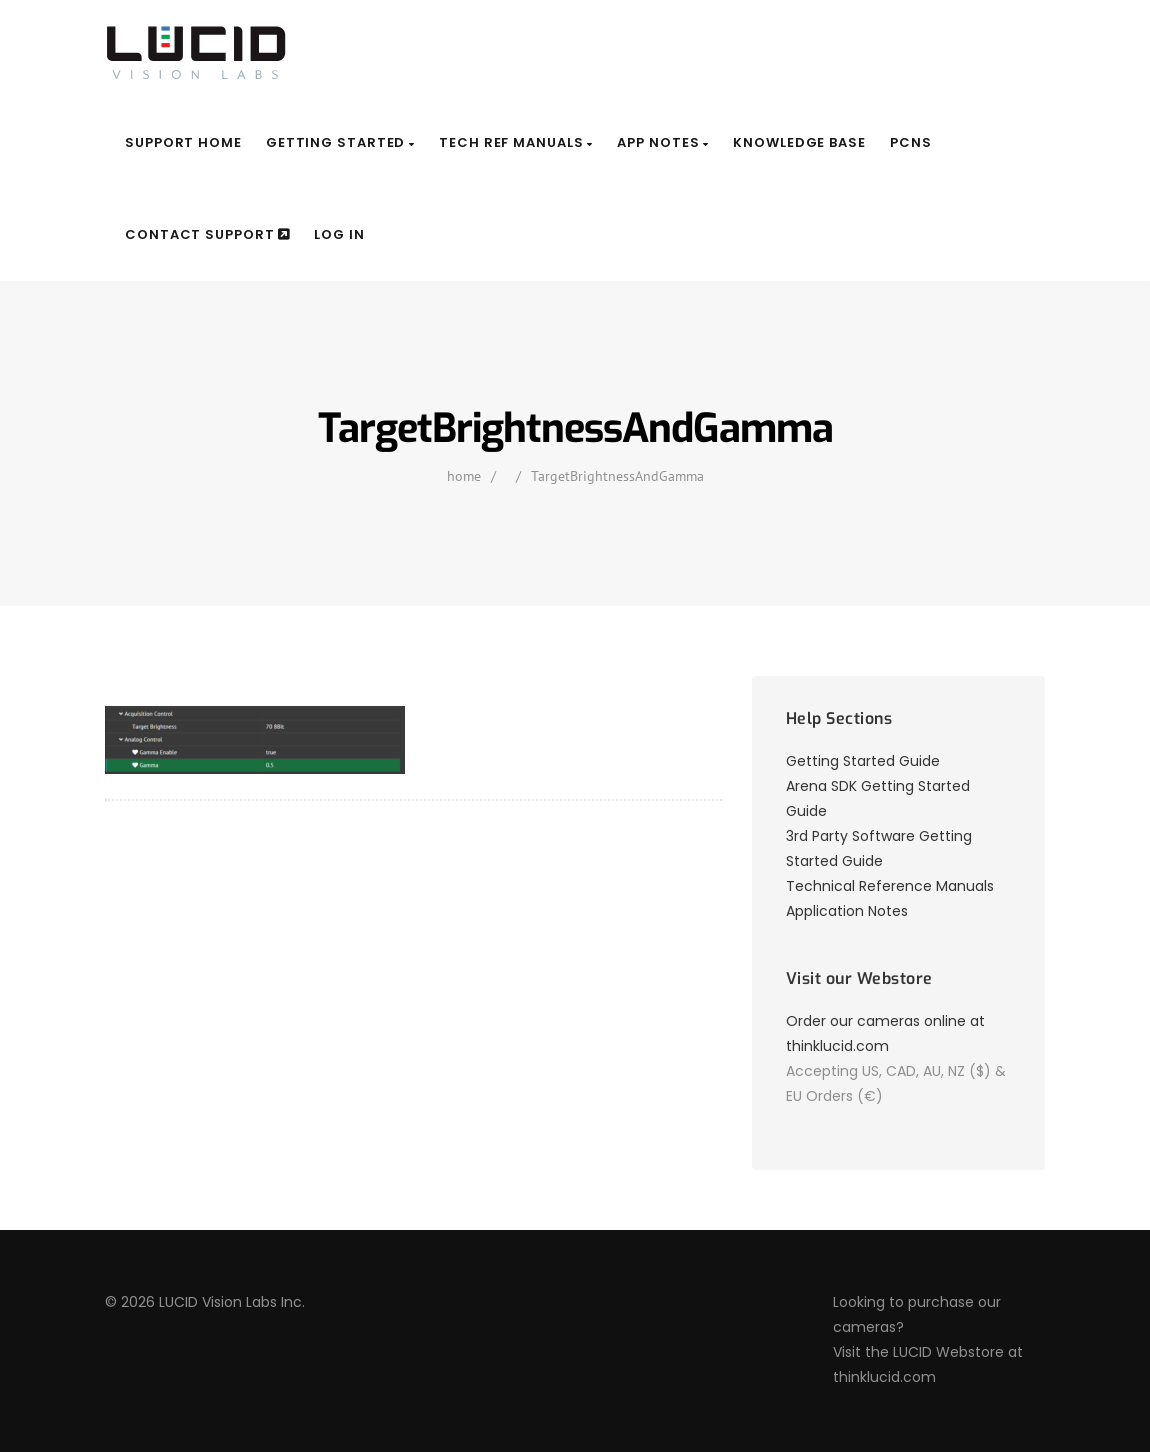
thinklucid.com (884, 1377)
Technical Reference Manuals (890, 886)
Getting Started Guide (863, 761)
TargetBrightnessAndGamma (617, 476)
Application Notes (847, 911)
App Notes (663, 142)
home (464, 476)
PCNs (911, 142)
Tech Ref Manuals (516, 142)
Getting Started (340, 142)
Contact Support (207, 234)
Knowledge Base (799, 142)
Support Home (183, 142)
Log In (339, 234)
